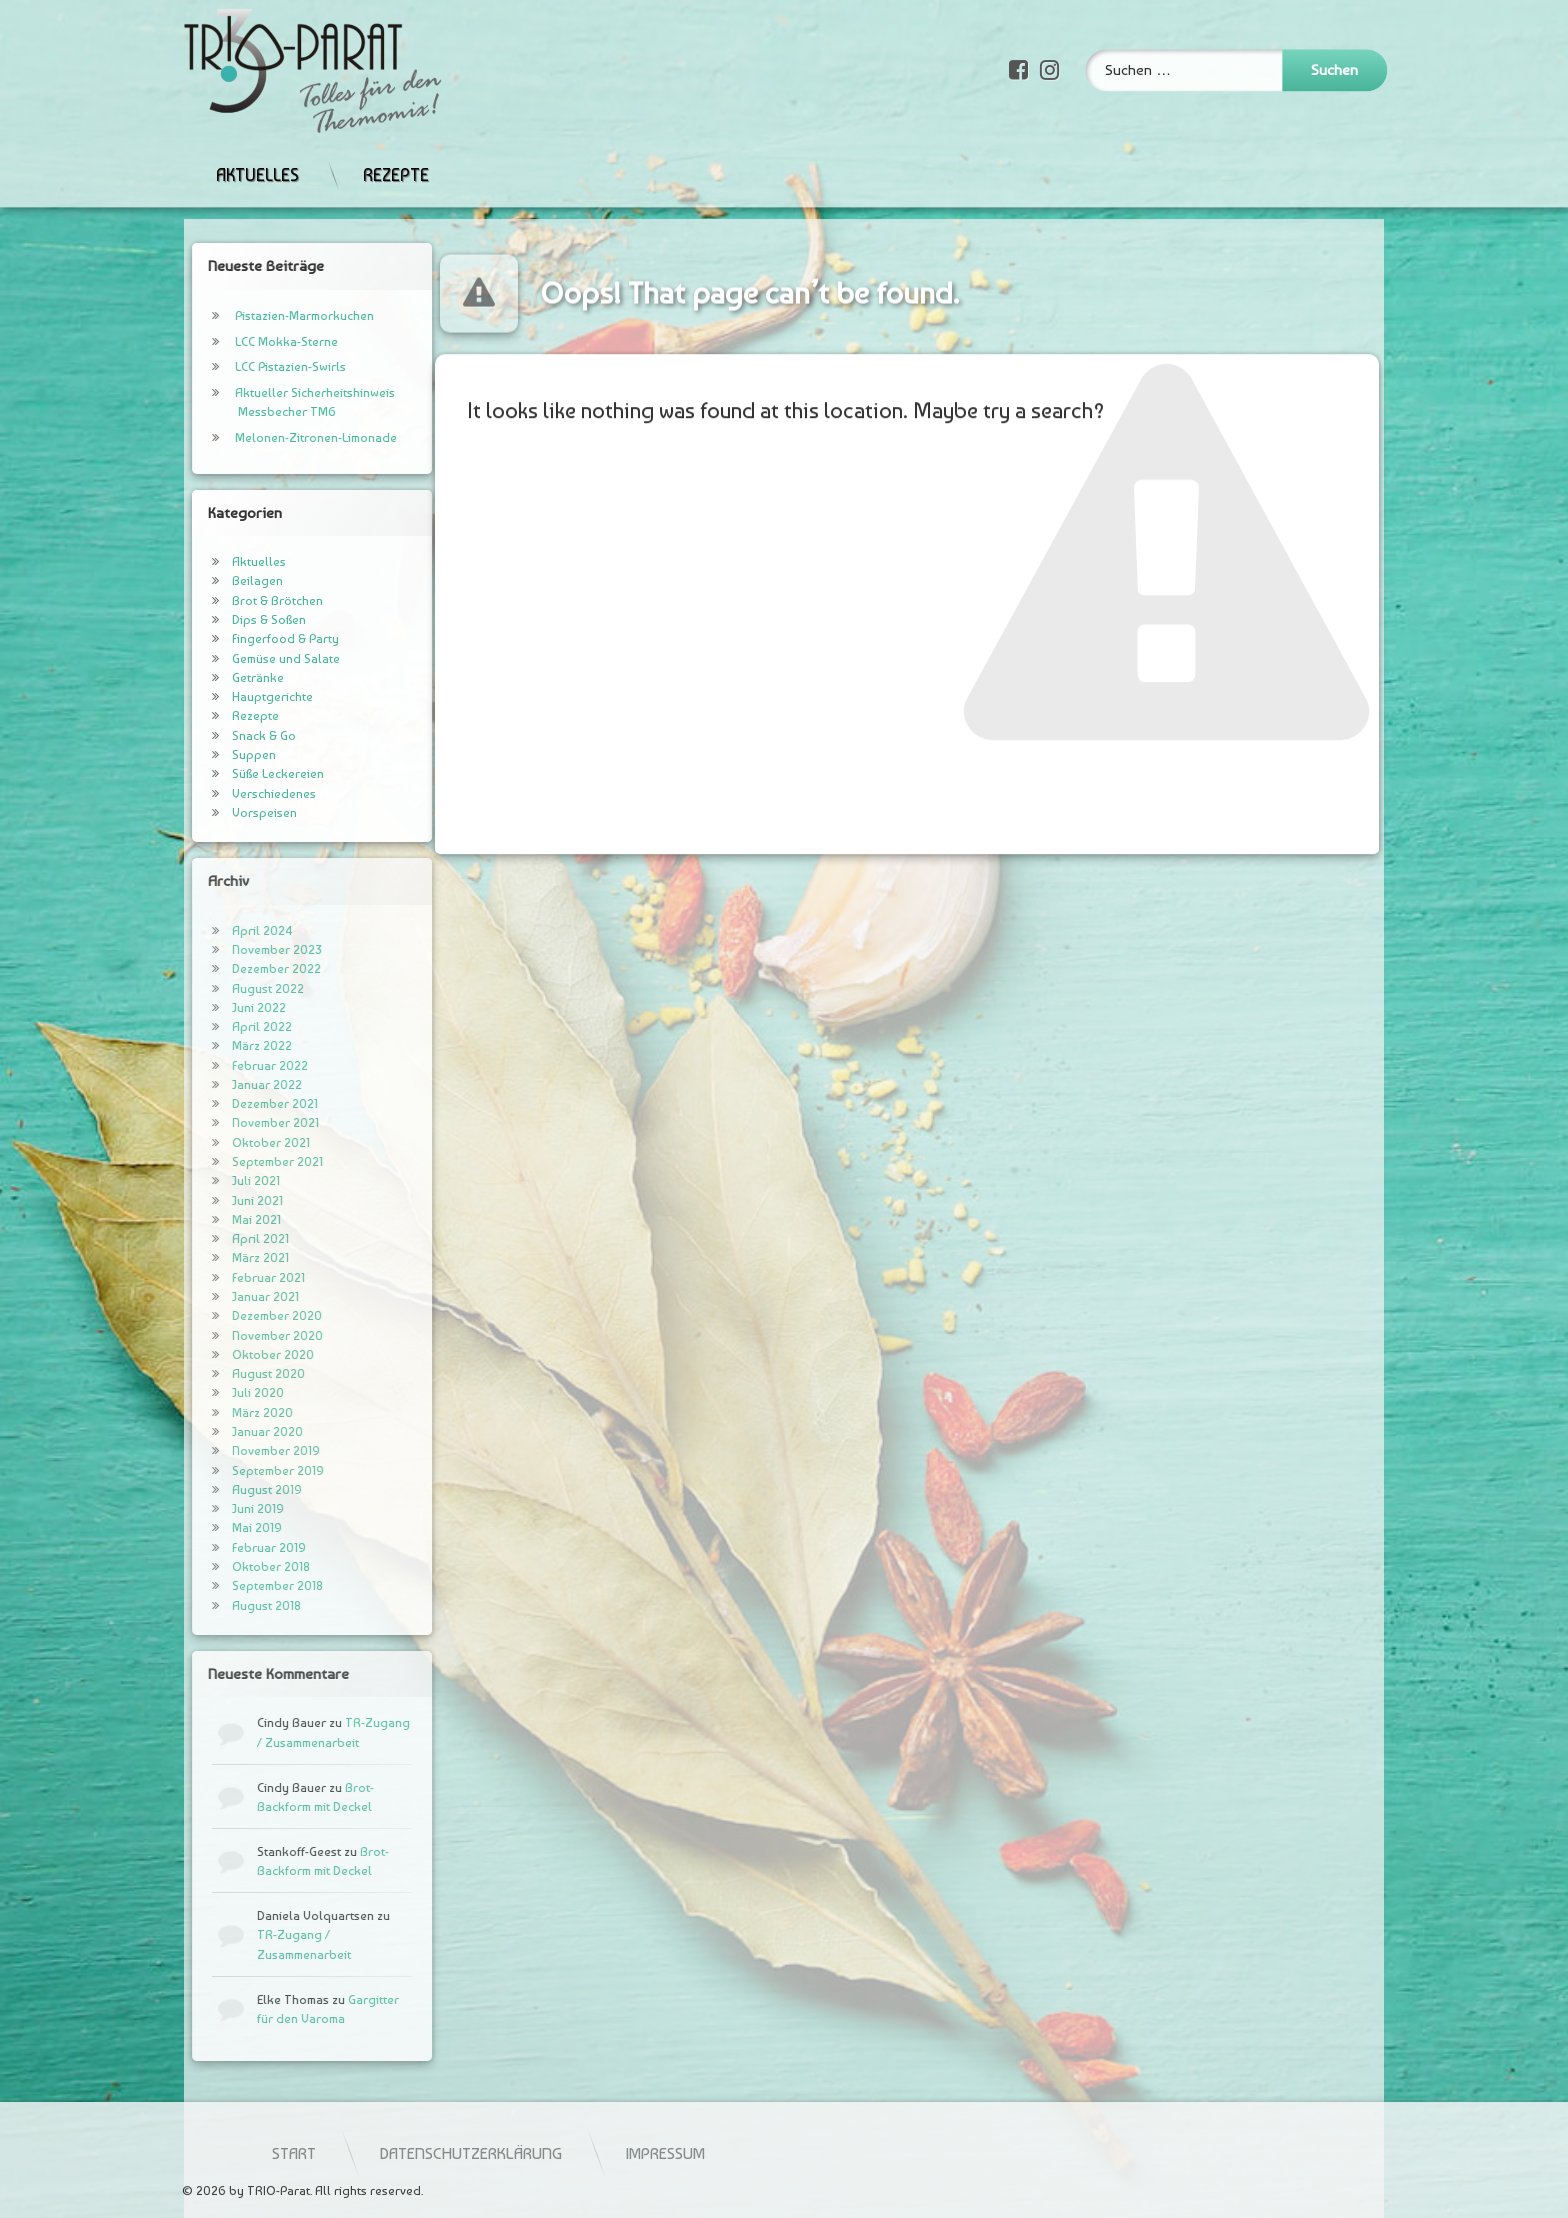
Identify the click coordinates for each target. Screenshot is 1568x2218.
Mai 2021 (218, 1219)
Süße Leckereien (240, 773)
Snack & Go (226, 735)
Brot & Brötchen (239, 600)
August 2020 (230, 1373)
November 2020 (239, 1335)
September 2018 (239, 1585)
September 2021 (239, 1161)
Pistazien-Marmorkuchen (266, 315)
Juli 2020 (220, 1392)
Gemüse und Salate (248, 658)
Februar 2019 (231, 1547)
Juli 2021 (218, 1180)
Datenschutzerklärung (768, 2153)
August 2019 (229, 1489)
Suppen (216, 754)
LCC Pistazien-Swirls (252, 366)
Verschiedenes (236, 793)
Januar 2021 (227, 1296)
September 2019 (240, 1470)
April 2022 (224, 1026)
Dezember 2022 (238, 968)
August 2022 (230, 988)
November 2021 (237, 1122)
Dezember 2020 (239, 1315)
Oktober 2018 (233, 1566)
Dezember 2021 (237, 1103)
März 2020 (224, 1412)
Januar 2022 (229, 1084)
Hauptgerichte (234, 696)
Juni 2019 (220, 1508)
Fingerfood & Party (247, 638)
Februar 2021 (230, 1277)
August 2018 (228, 1605)
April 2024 (224, 930)
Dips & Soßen (231, 619)
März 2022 (224, 1045)
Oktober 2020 (235, 1354)
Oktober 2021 (233, 1142)
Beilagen (219, 580)
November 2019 (238, 1450)
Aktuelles (257, 142)
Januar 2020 (229, 1431)
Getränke (220, 677)
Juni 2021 (219, 1200)
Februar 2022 (232, 1065)
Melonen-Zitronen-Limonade (278, 437)
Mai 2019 (219, 1527)
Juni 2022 (221, 1007)
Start (591, 2153)
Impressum (962, 2153)
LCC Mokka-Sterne (248, 341)
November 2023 (238, 949)
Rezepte (396, 142)
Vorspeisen (226, 812)
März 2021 (222, 1257)
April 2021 (222, 1238)
